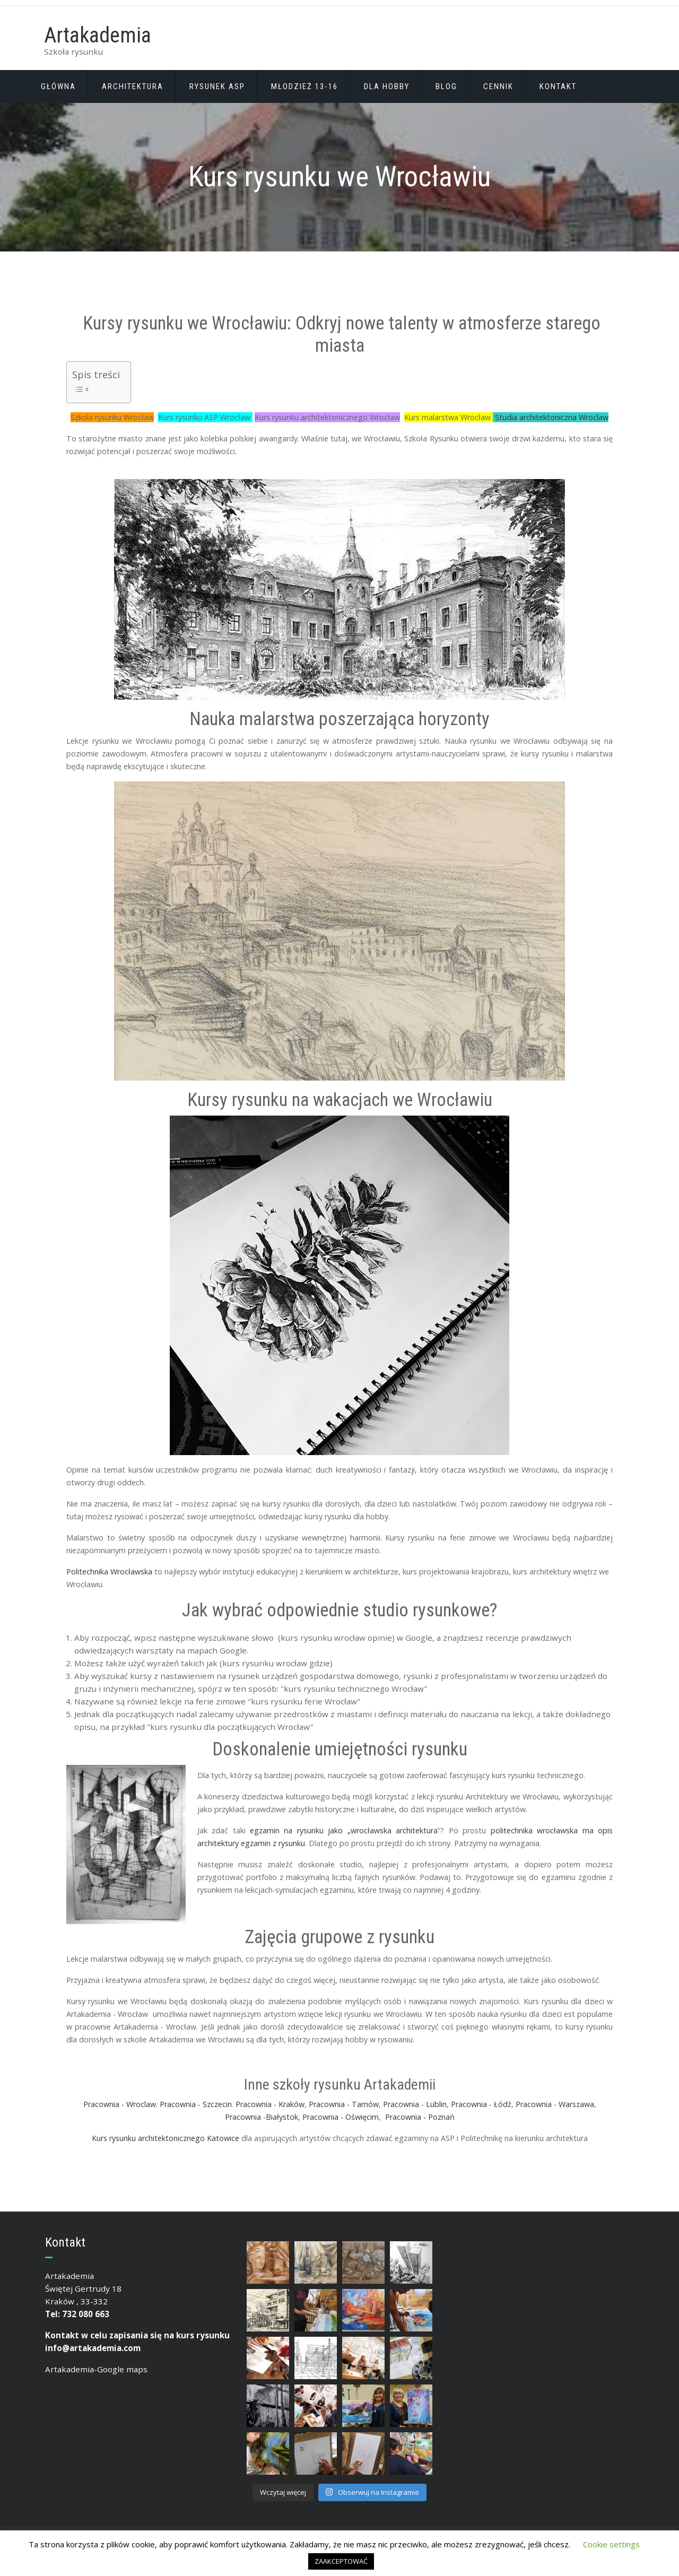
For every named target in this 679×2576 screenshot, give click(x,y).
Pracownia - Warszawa (555, 2104)
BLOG (446, 86)
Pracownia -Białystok (261, 2117)
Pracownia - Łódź (481, 2104)
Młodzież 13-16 (304, 86)
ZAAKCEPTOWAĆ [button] (341, 2561)
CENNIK (498, 86)
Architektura (132, 86)
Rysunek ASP (217, 86)
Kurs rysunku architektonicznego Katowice (166, 2138)
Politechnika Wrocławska (109, 1572)
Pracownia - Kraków (270, 2104)
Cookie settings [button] (611, 2544)
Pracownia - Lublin (415, 2104)
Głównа (58, 86)
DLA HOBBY (387, 86)
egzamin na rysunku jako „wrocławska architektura (344, 1830)
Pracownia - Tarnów (344, 2104)
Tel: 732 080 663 (77, 2314)
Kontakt (558, 86)
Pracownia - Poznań (420, 2117)
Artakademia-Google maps (96, 2369)
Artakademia (97, 35)
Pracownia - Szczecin (196, 2104)
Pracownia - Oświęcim (340, 2117)
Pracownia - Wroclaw (119, 2104)
